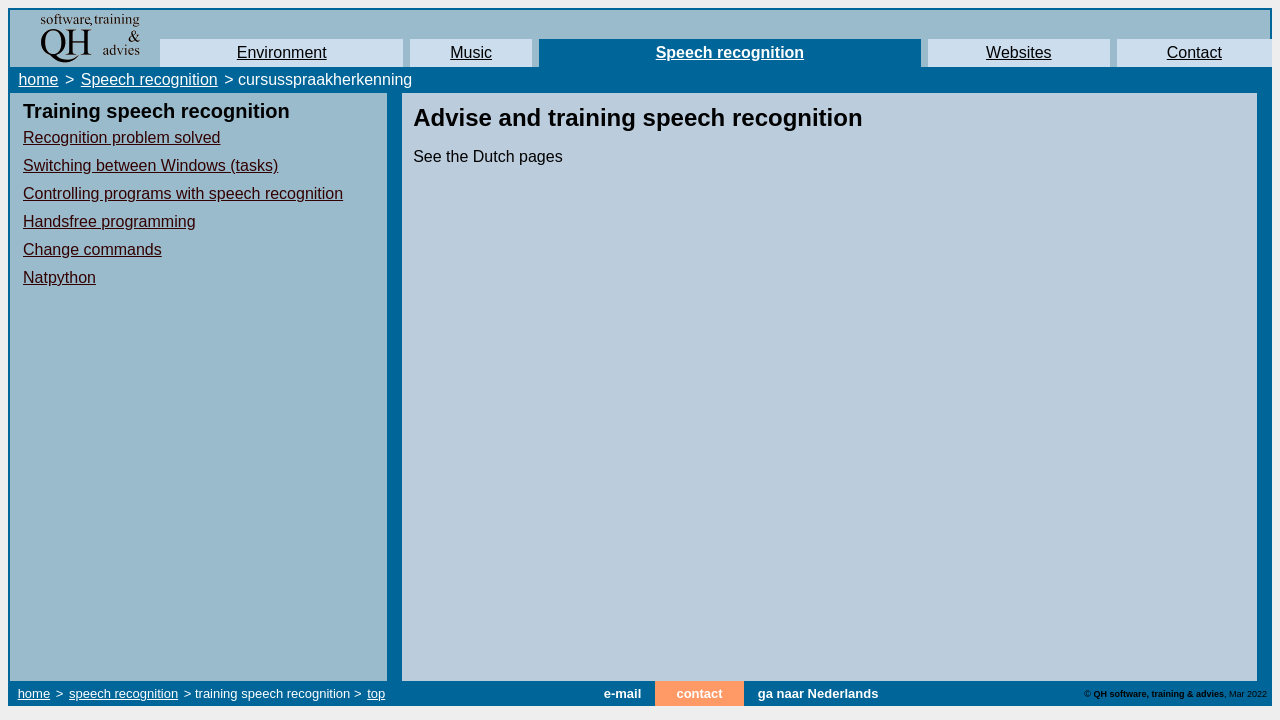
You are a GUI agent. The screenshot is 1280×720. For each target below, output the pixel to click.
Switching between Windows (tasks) (150, 165)
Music (471, 52)
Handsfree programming (109, 221)
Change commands (92, 249)
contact (699, 693)
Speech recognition (730, 52)
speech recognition (123, 693)
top (376, 693)
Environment (282, 52)
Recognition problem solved (121, 137)
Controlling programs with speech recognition (183, 193)
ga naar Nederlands (818, 693)
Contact (1194, 52)
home (38, 79)
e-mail (623, 693)
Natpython (59, 277)
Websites (1019, 52)
